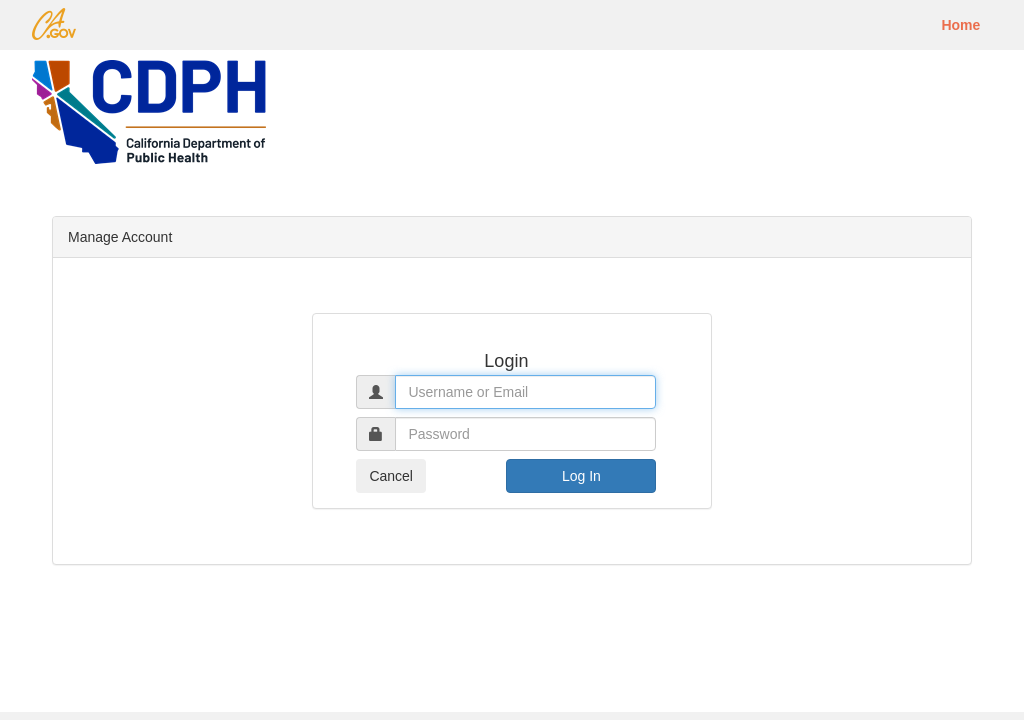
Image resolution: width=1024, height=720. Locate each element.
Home (960, 25)
